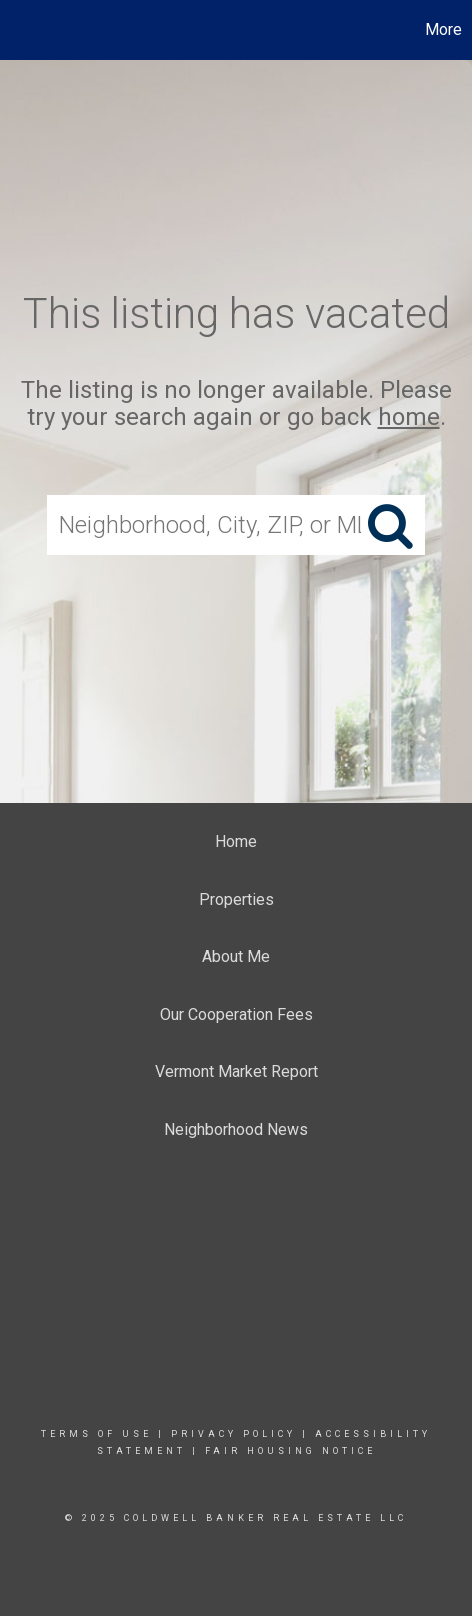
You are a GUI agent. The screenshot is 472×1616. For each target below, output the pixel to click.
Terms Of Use (96, 1434)
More (443, 29)
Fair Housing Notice (290, 1451)
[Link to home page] (18, 30)
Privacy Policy (233, 1434)
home (409, 417)
